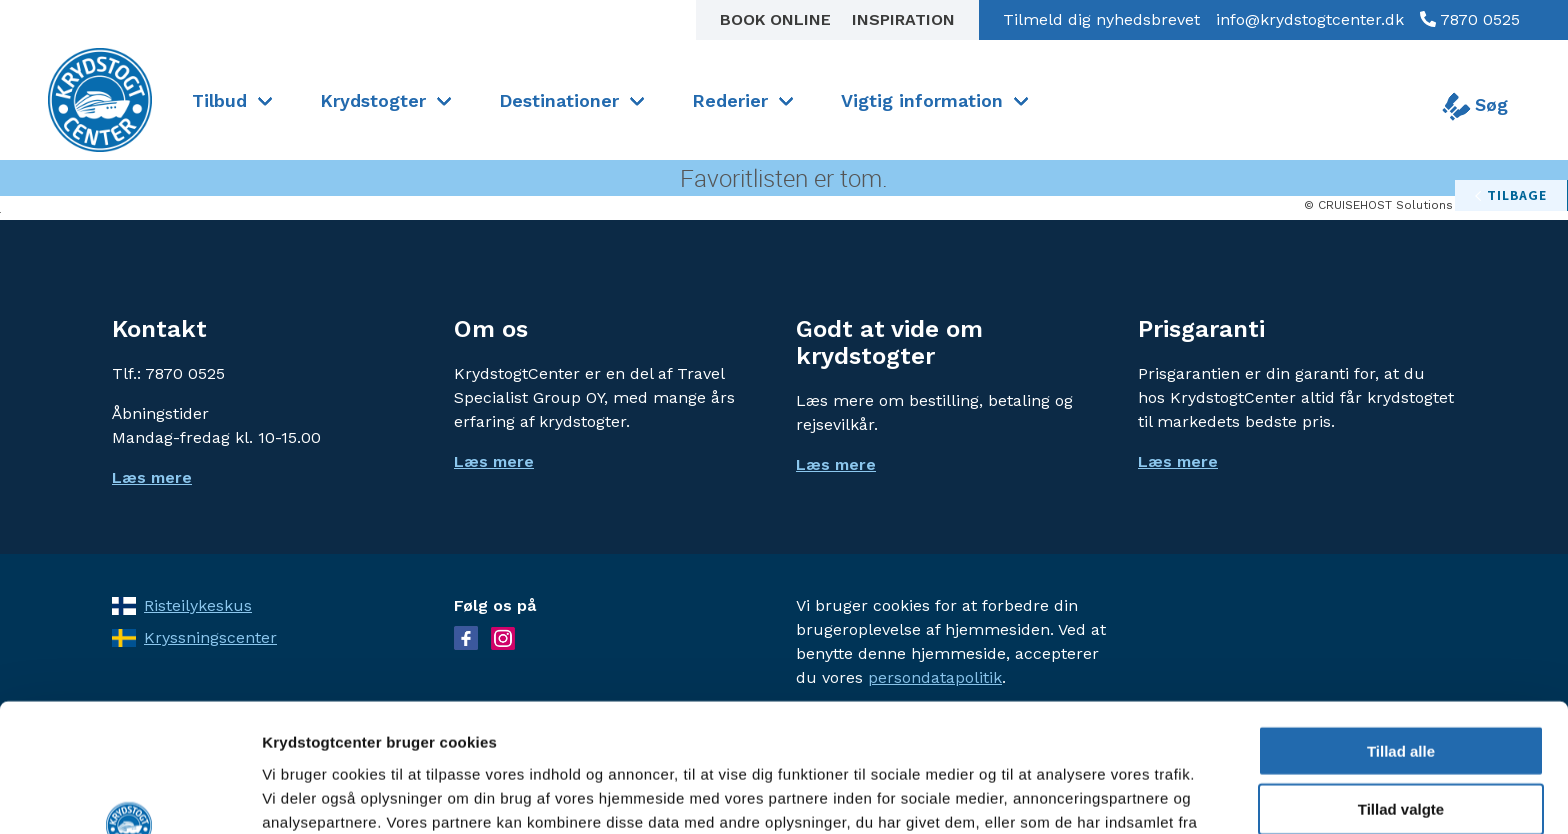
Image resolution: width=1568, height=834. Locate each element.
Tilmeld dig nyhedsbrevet (1101, 19)
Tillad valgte (1401, 693)
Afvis (1401, 752)
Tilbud (219, 100)
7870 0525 (1478, 19)
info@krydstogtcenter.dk (1310, 19)
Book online (778, 19)
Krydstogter (373, 100)
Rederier (730, 100)
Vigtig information (922, 100)
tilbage (1517, 195)
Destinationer (559, 100)
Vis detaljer (1039, 794)
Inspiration (903, 19)
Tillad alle (1401, 634)
